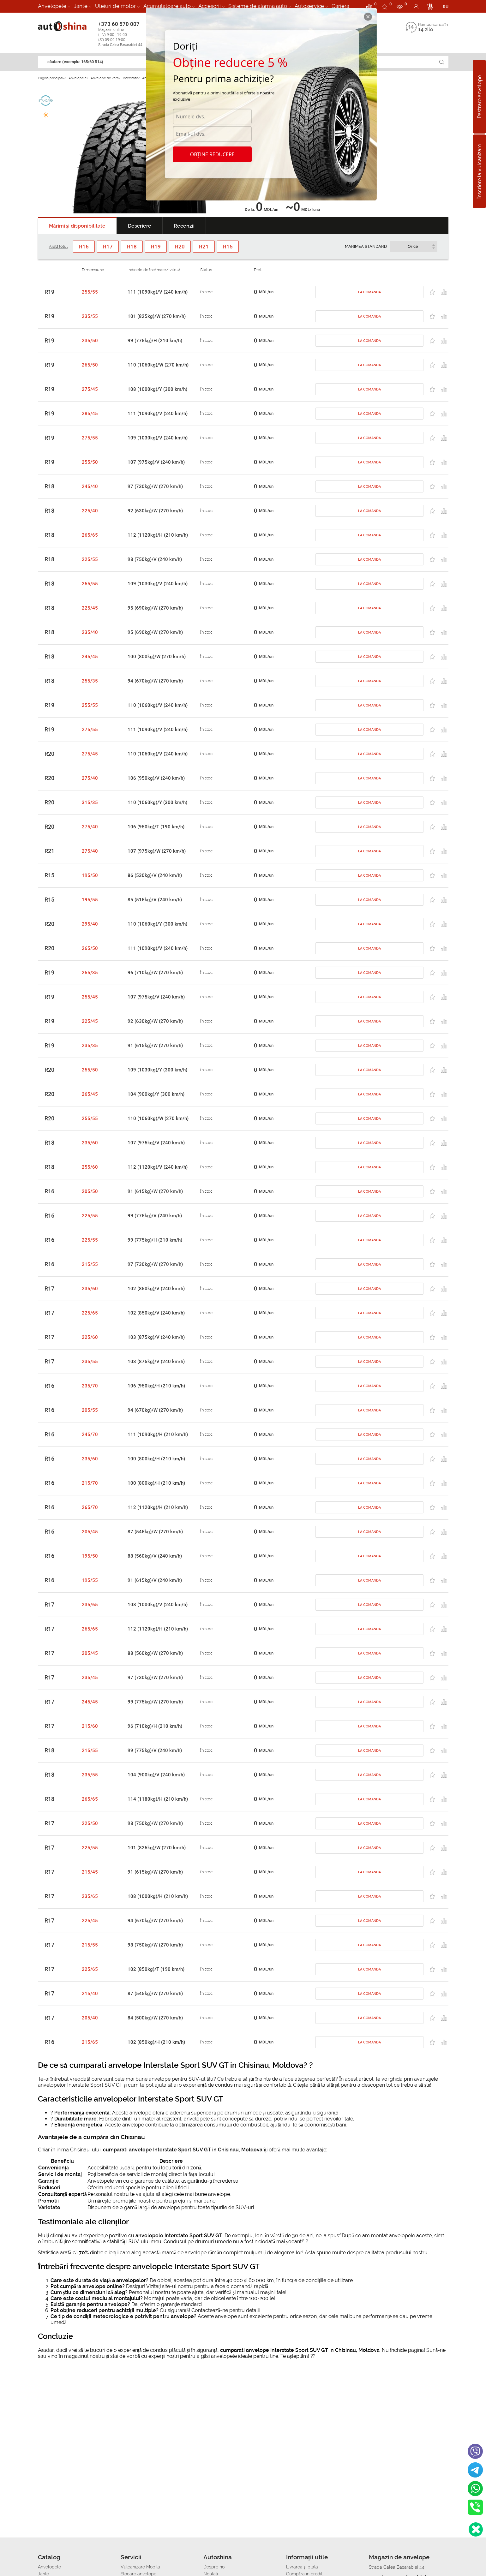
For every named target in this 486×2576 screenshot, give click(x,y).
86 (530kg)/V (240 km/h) (155, 875)
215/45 (90, 1872)
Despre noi (214, 2566)
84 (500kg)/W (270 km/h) (155, 2018)
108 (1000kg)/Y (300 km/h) (157, 389)
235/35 (90, 1045)
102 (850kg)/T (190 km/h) (156, 1969)
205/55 (90, 1410)
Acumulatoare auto (167, 6)
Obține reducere (212, 154)
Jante (80, 6)
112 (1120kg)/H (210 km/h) (158, 535)
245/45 (90, 656)
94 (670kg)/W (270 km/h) (155, 681)
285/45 (90, 413)
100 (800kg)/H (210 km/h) (156, 1459)
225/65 (90, 1313)
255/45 (90, 997)
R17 (49, 1288)
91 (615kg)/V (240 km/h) (155, 1580)
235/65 (90, 1604)
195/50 (90, 875)
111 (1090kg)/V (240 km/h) (158, 292)
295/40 (90, 924)
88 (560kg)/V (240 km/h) (155, 1556)
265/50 (90, 365)
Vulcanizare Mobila (140, 2566)
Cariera (340, 6)
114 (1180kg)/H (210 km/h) (158, 1799)
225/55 (90, 559)
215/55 (90, 1264)
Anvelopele (52, 6)
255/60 (90, 1167)
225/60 (90, 1337)
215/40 (90, 1993)
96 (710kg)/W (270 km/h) (155, 972)
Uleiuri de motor (115, 6)
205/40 (90, 2018)
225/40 (90, 511)
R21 (49, 851)
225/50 (90, 1823)
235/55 (90, 316)
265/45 (90, 1094)
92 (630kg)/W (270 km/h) (155, 511)
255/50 (90, 462)
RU (445, 6)
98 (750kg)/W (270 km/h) (155, 1823)
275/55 (90, 438)
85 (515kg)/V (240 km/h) (155, 900)
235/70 (90, 1386)
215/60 (90, 1726)
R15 (49, 875)
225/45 (90, 608)
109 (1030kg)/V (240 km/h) (158, 438)
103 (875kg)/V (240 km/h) (156, 1337)
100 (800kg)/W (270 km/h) (157, 656)
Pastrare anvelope (480, 96)
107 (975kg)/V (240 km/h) (156, 462)
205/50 (90, 1191)
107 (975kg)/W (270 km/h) (157, 851)
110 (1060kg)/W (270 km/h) (158, 365)
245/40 (90, 486)
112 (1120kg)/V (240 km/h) (158, 1167)
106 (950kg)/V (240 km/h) (156, 778)
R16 (49, 1191)
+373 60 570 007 (126, 34)
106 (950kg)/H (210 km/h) (156, 1386)
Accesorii (209, 6)
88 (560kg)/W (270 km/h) (155, 1653)
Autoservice (309, 6)
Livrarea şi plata (302, 2566)
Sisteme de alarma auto (257, 6)
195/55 (90, 900)
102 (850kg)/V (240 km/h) (156, 1288)
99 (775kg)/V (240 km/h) (155, 1216)
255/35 (90, 681)
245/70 (90, 1434)
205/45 (90, 1532)
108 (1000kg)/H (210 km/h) (158, 1896)
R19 (49, 292)
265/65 (90, 535)
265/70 (90, 1507)
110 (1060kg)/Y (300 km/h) (157, 802)
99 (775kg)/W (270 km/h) (155, 1702)
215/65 (90, 2042)
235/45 (90, 1677)
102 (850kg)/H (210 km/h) (156, 2042)
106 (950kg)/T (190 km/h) (156, 827)
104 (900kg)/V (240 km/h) (156, 1775)
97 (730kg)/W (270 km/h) (155, 486)
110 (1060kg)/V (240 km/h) (158, 705)
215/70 (90, 1483)
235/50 (90, 340)
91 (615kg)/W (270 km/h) (155, 1045)
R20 (49, 754)
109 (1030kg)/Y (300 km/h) (157, 1070)
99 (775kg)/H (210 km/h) (155, 340)
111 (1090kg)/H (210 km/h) (158, 1434)
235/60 (90, 1143)
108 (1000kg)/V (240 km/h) (158, 1604)
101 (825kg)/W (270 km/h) (157, 316)
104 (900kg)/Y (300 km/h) (156, 1094)
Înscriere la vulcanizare (480, 171)
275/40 (90, 778)
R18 (49, 486)
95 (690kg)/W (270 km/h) (155, 608)
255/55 (90, 292)
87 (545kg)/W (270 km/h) (155, 1532)
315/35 (90, 802)
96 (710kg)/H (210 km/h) (155, 1726)
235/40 (90, 632)
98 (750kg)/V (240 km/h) (155, 559)
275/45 (90, 389)
